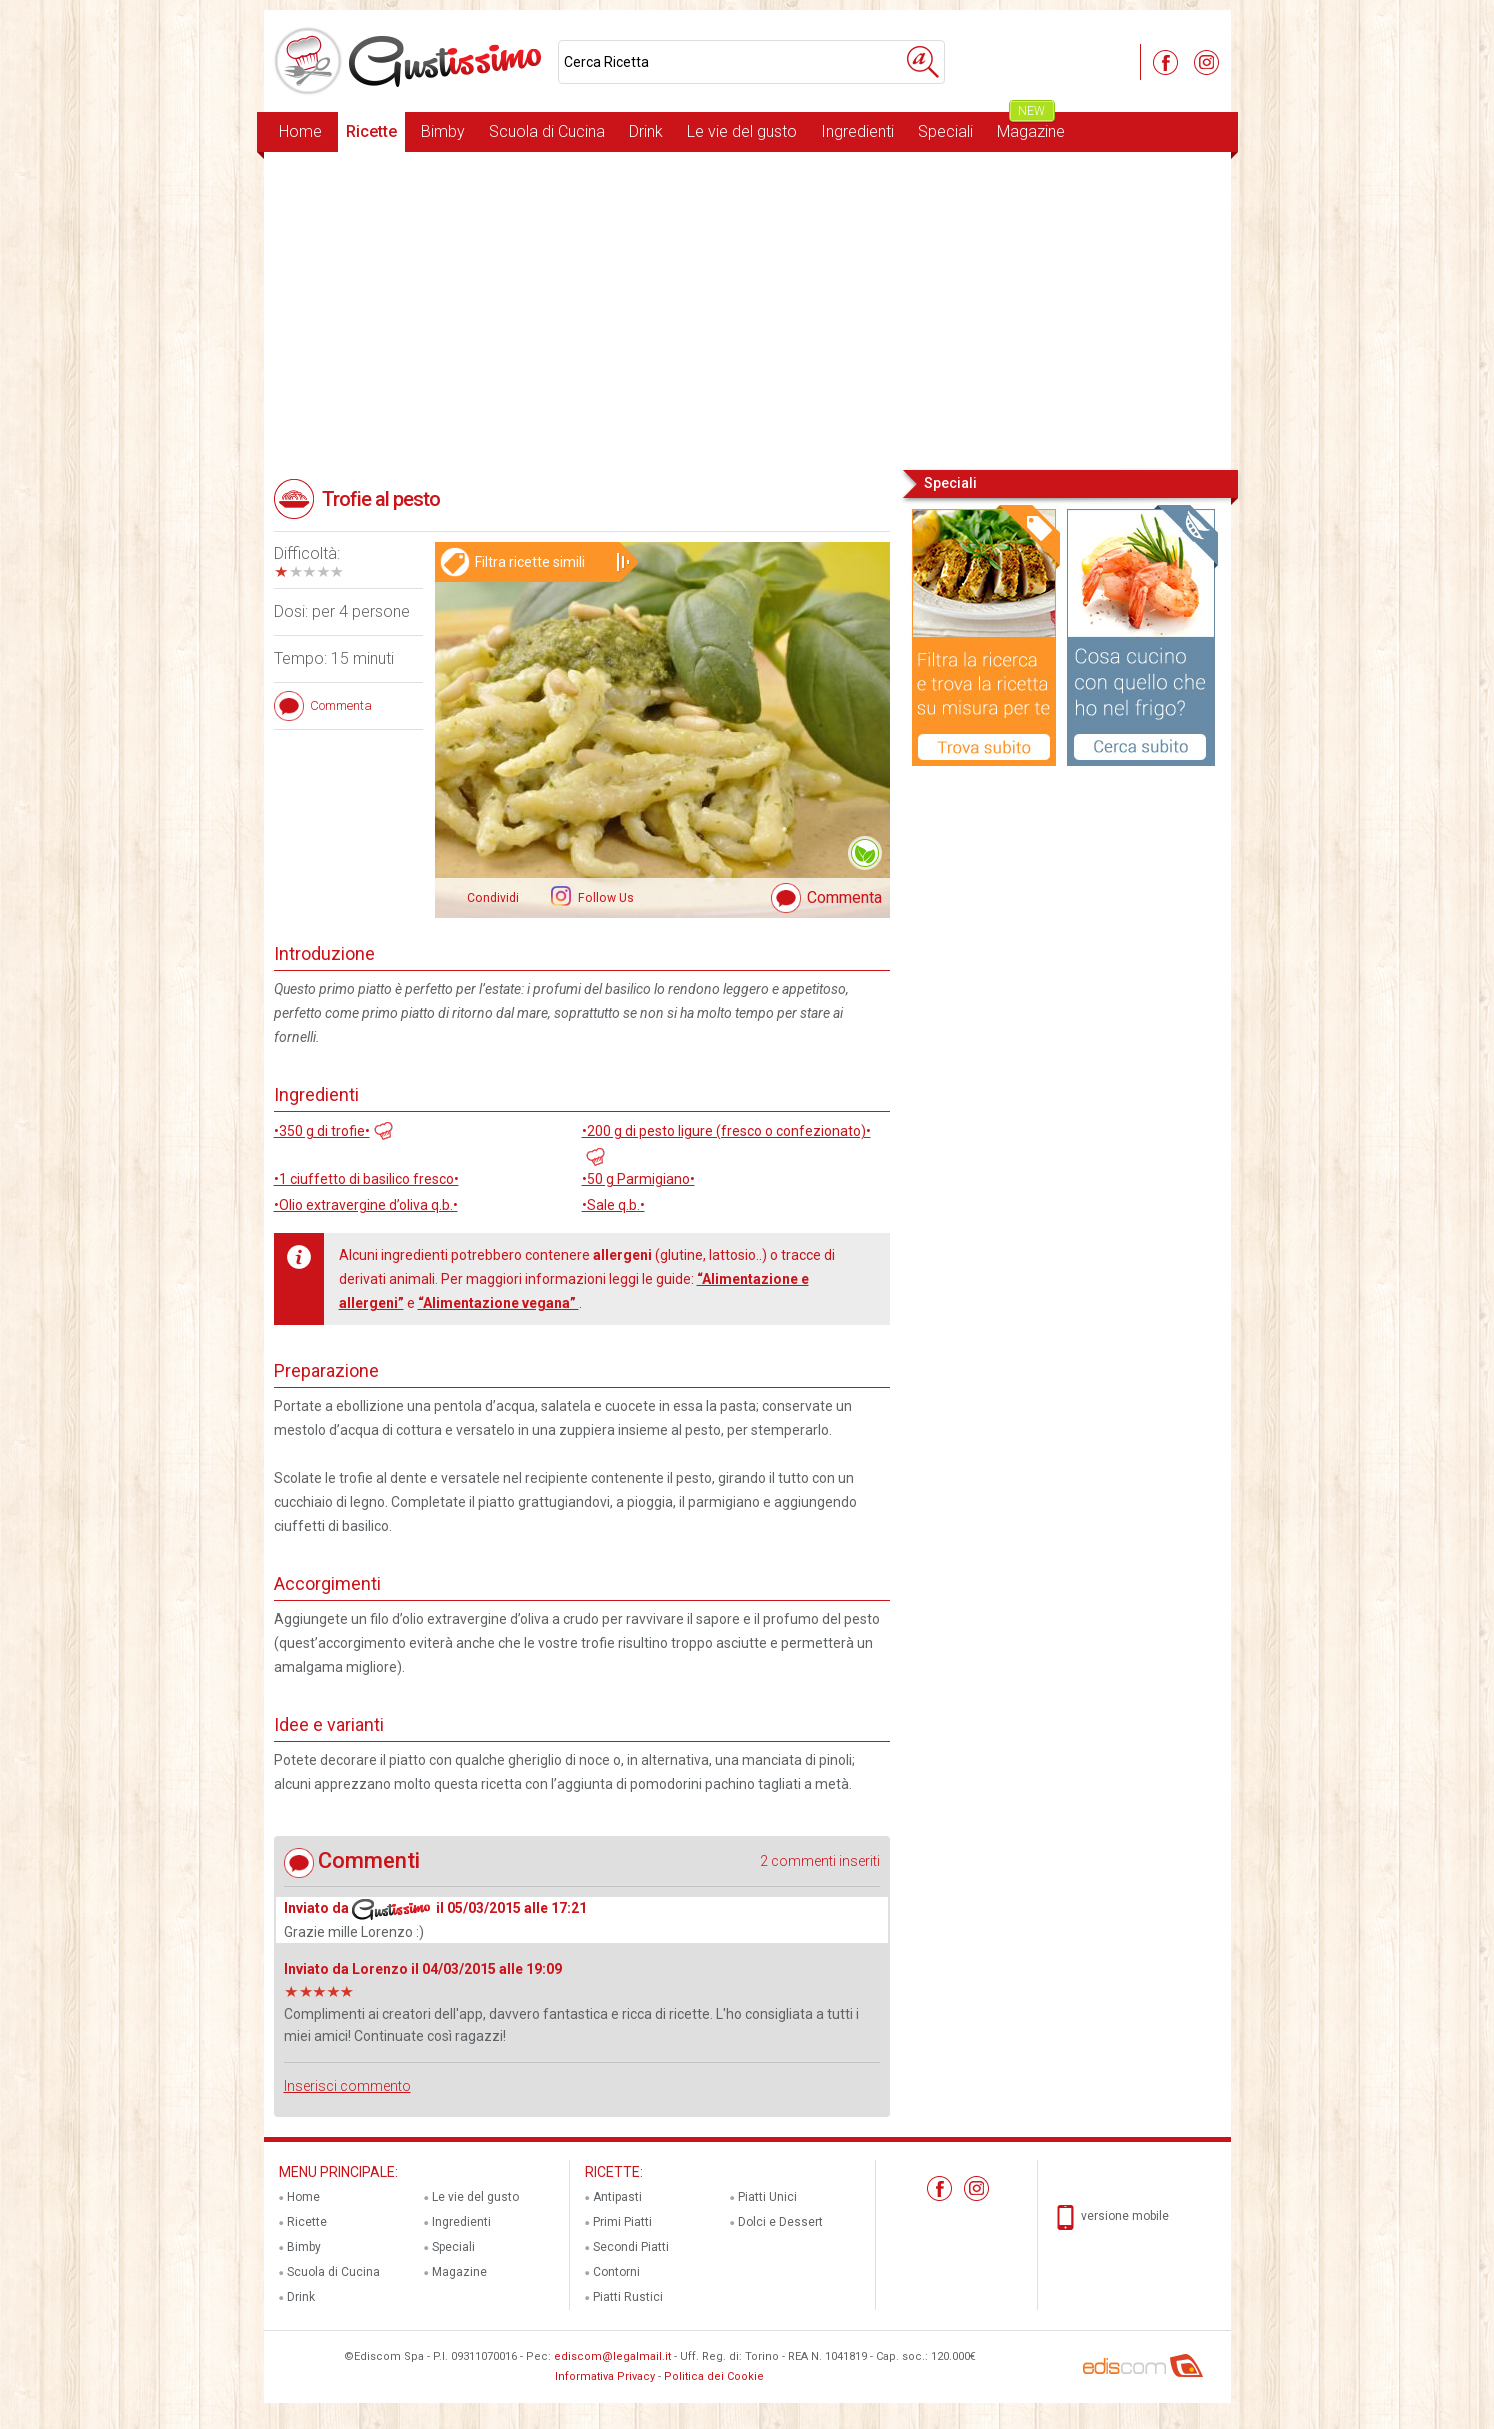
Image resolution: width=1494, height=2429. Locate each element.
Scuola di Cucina (547, 131)
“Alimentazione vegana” (498, 1303)
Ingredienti (857, 131)
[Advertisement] (747, 309)
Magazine (1031, 126)
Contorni (616, 2272)
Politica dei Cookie (714, 2376)
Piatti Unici (767, 2197)
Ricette (371, 131)
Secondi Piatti (631, 2247)
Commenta (844, 897)
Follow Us (604, 898)
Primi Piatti (622, 2222)
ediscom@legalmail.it (612, 2356)
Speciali (945, 131)
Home (300, 131)
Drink (646, 131)
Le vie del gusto (742, 131)
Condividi (493, 898)
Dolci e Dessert (780, 2222)
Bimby (443, 131)
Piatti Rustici (628, 2297)
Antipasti (617, 2197)
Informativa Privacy (605, 2376)
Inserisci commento (347, 2086)
